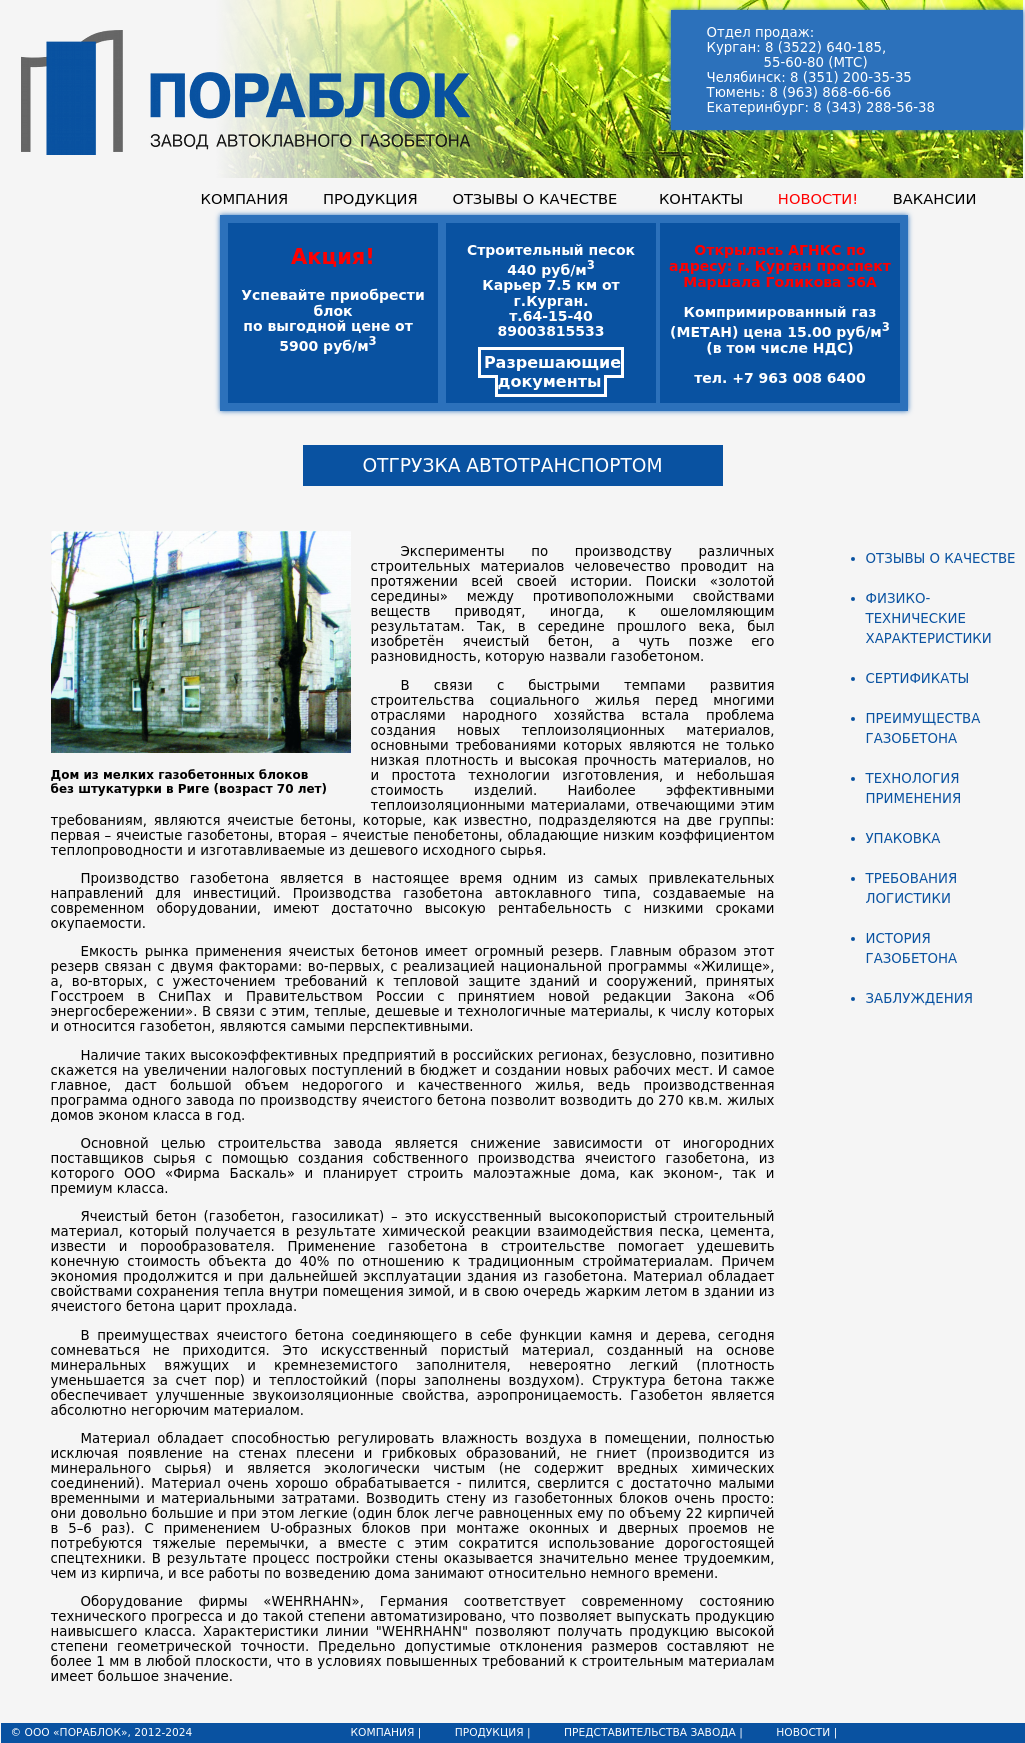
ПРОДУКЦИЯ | (493, 1732)
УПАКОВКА (903, 838)
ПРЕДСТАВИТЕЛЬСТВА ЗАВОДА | (653, 1732)
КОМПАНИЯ (245, 198)
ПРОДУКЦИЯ (370, 198)
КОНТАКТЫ (701, 198)
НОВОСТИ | (806, 1732)
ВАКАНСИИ (935, 198)
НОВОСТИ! (818, 198)
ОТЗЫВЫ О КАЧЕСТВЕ (534, 198)
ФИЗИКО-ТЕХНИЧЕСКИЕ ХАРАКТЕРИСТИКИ (929, 618)
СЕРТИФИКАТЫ (918, 678)
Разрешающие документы (552, 372)
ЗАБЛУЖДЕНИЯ (919, 998)
